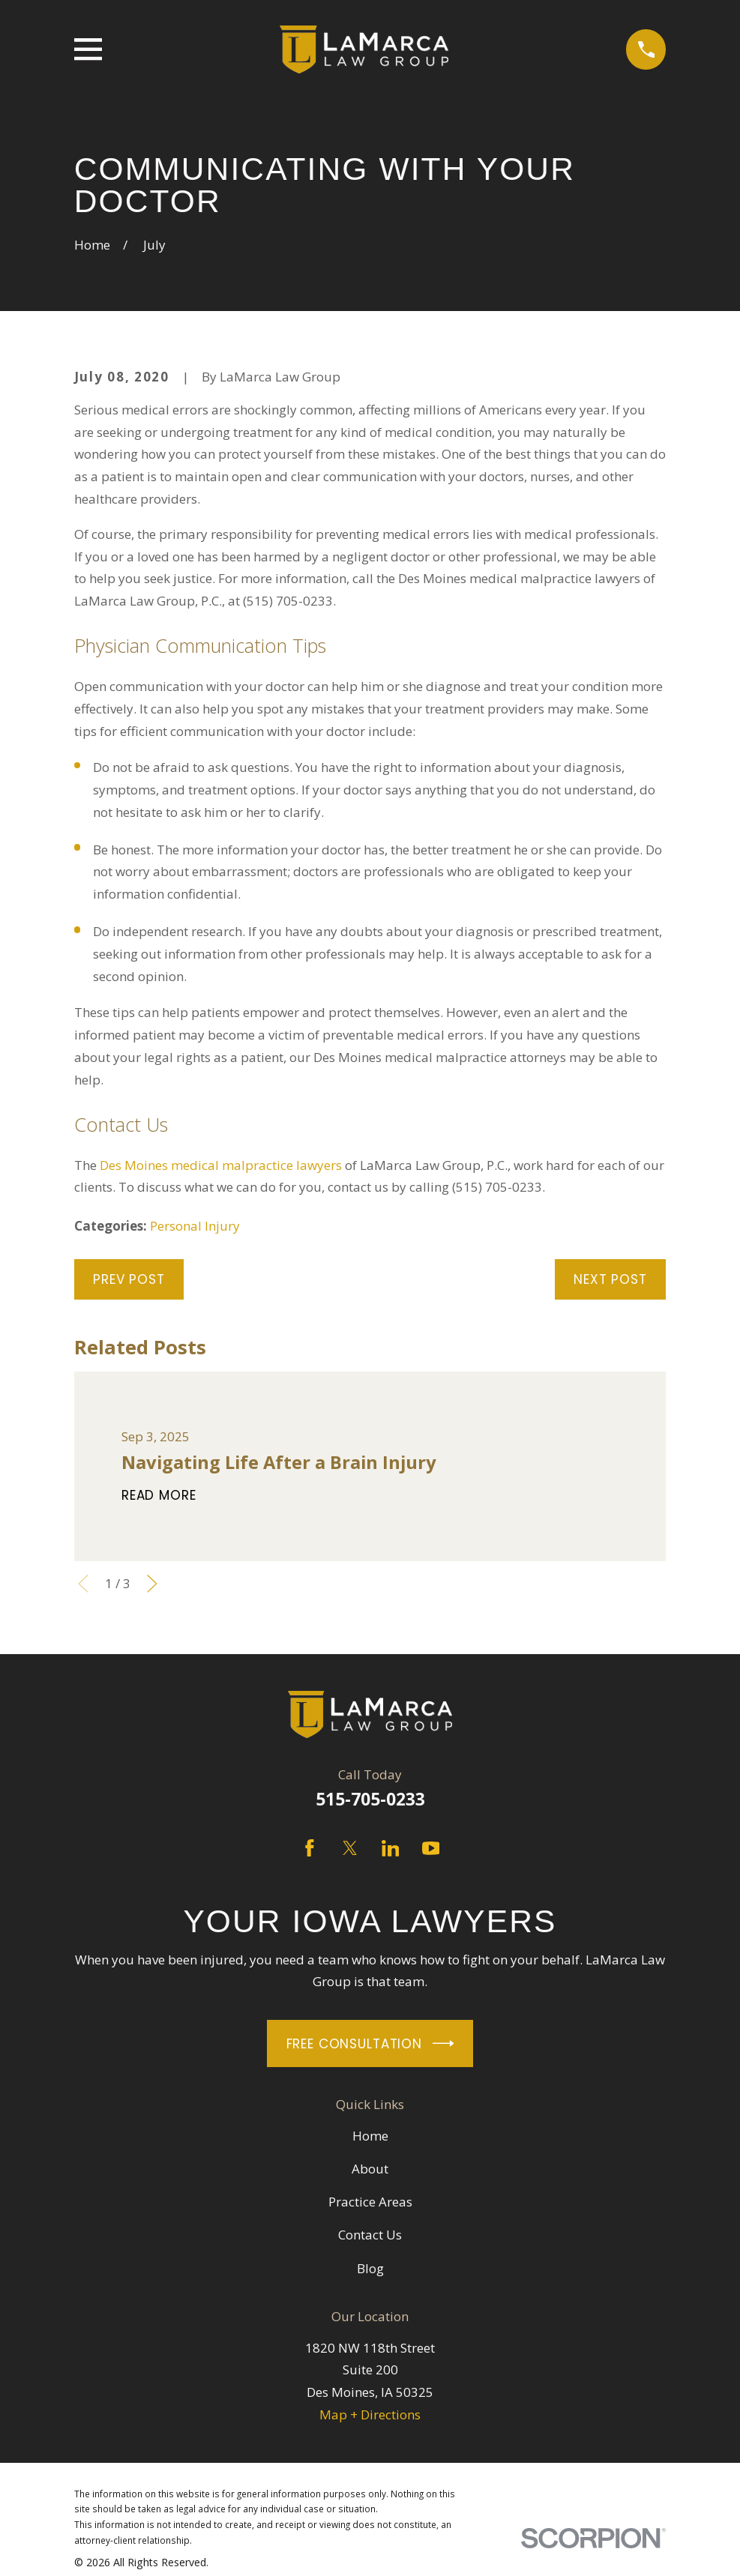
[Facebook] (310, 1848)
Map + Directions (370, 2414)
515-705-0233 (370, 1799)
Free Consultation (370, 2043)
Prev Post (129, 1279)
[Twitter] (350, 1848)
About (370, 2168)
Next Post (610, 1279)
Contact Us (370, 2234)
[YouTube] (431, 1848)
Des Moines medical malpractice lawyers (221, 1165)
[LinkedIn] (391, 1848)
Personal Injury (195, 1225)
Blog (370, 2268)
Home (370, 2135)
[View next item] (152, 1584)
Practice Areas (370, 2201)
